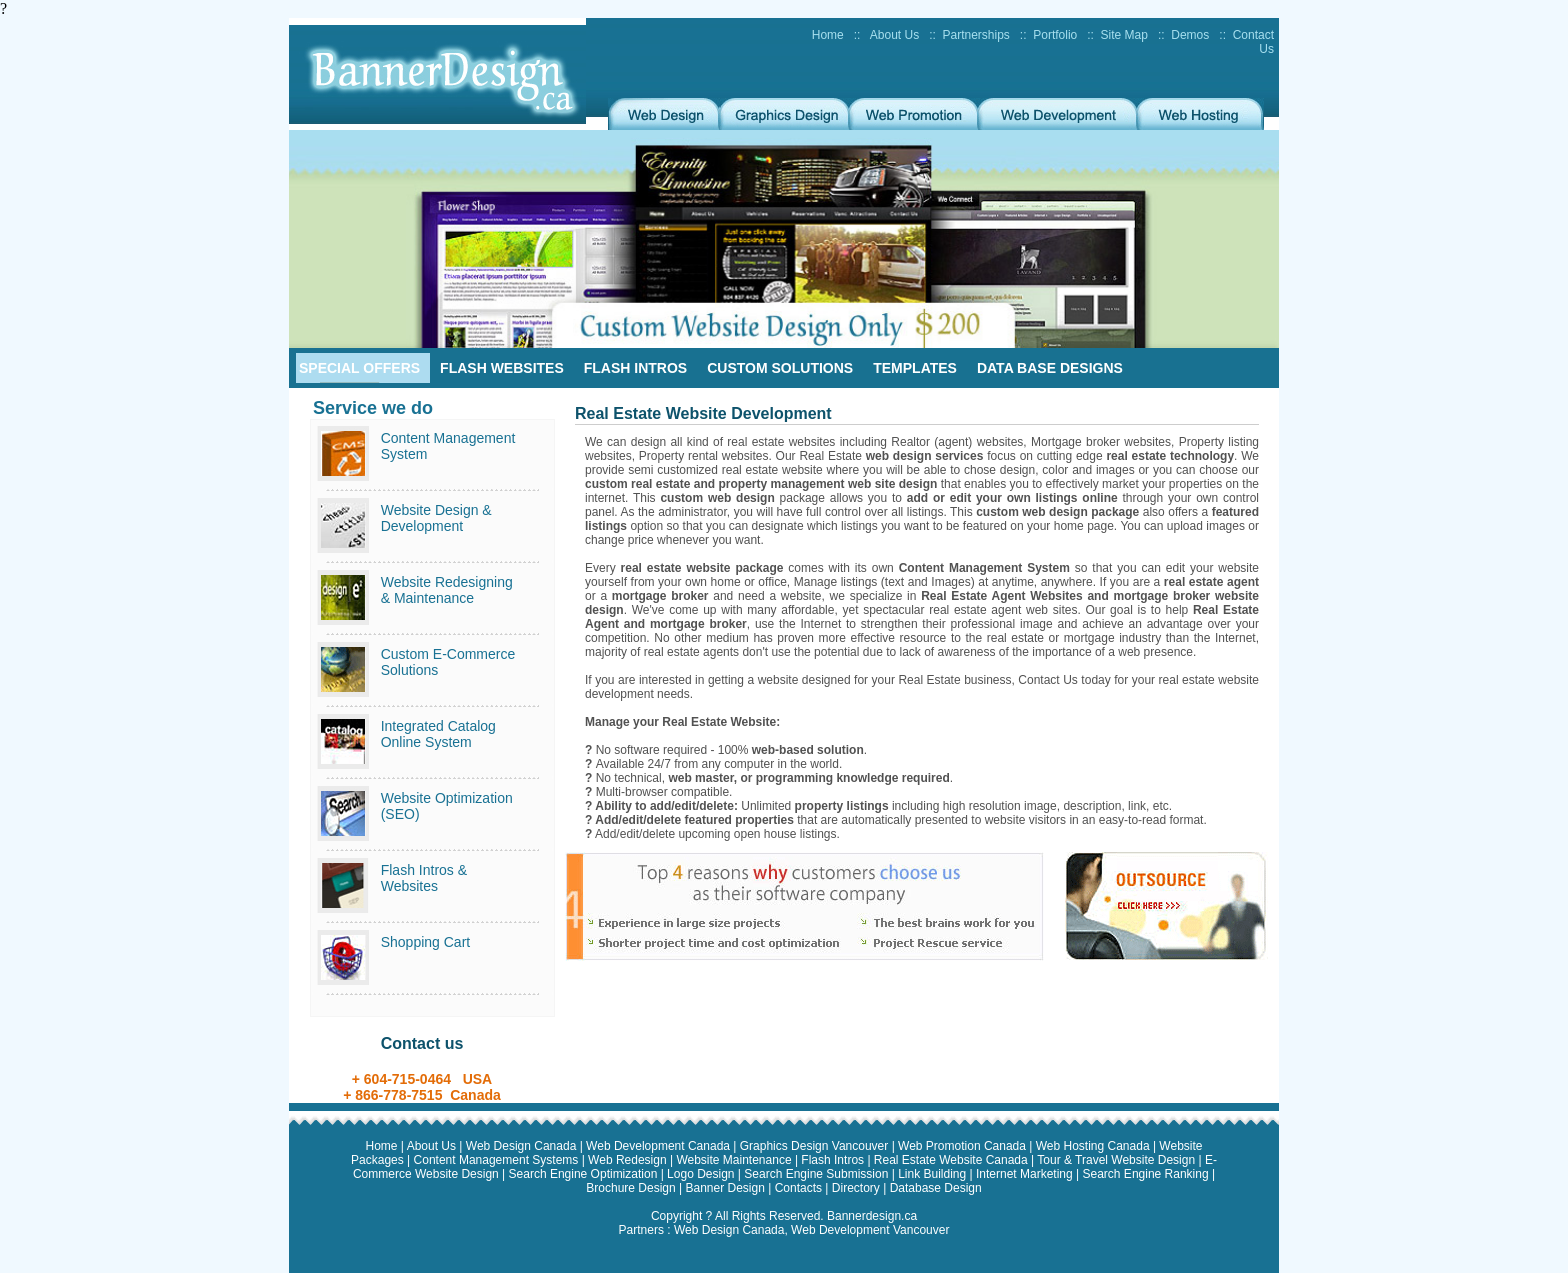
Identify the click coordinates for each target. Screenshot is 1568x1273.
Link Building (933, 1174)
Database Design (936, 1188)
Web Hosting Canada (1094, 1146)
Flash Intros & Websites (424, 878)
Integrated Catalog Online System (438, 734)
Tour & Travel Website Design (1117, 1160)
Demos (1190, 35)
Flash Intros (635, 368)
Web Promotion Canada (963, 1146)
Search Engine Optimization (585, 1174)
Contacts (800, 1188)
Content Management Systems (498, 1160)
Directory (856, 1188)
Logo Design (702, 1174)
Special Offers (359, 368)
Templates (915, 368)
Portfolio (1055, 35)
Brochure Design (632, 1188)
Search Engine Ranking (1146, 1174)
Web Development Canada (659, 1146)
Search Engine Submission (817, 1174)
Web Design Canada (523, 1146)
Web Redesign (629, 1160)
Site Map (1124, 35)
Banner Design (726, 1188)
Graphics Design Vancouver (816, 1146)
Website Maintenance (735, 1160)
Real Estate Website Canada (952, 1160)
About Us (894, 35)
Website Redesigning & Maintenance (447, 590)
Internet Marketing (1026, 1174)
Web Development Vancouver (870, 1230)
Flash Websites (502, 368)
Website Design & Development (436, 518)
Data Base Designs (1050, 368)
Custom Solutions (780, 368)
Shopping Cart (426, 942)
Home (828, 35)
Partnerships (975, 35)
